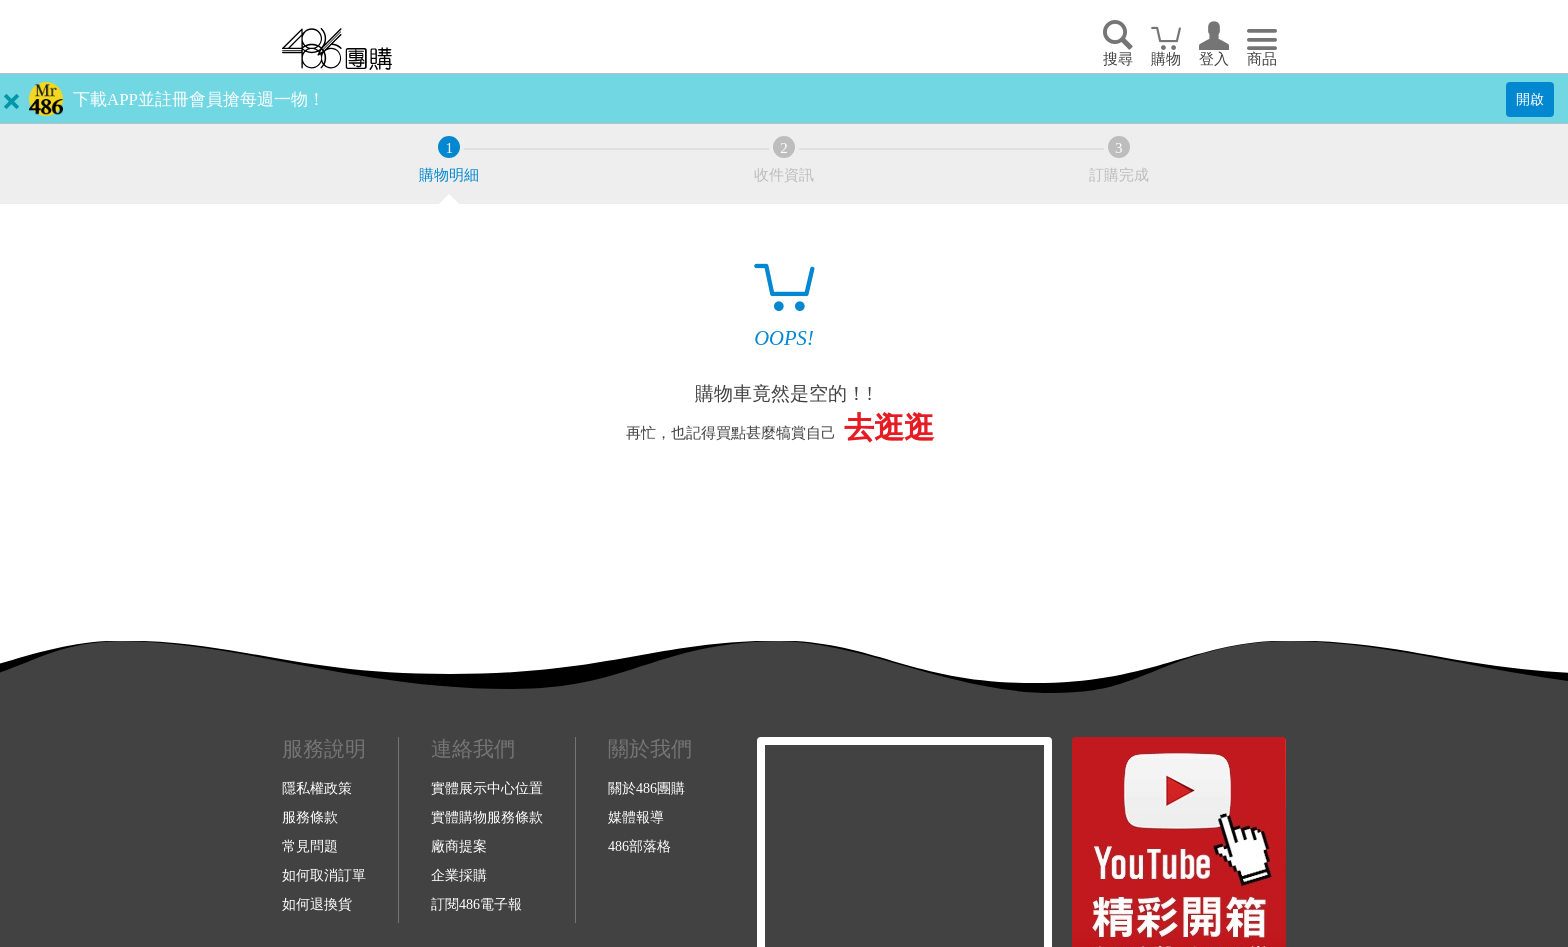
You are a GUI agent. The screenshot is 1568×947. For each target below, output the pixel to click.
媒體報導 (636, 817)
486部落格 (639, 846)
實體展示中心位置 (487, 788)
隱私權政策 (317, 788)
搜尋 (1118, 59)
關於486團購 (646, 788)
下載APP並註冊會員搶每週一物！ (199, 99)
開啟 (1530, 99)
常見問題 (310, 846)
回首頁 (337, 48)
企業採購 (459, 875)
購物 (1166, 59)
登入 (1214, 59)
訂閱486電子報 (476, 904)
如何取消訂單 (324, 875)
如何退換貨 (317, 904)
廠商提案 (459, 846)
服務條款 (310, 817)
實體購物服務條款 (487, 817)
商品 (1262, 59)
